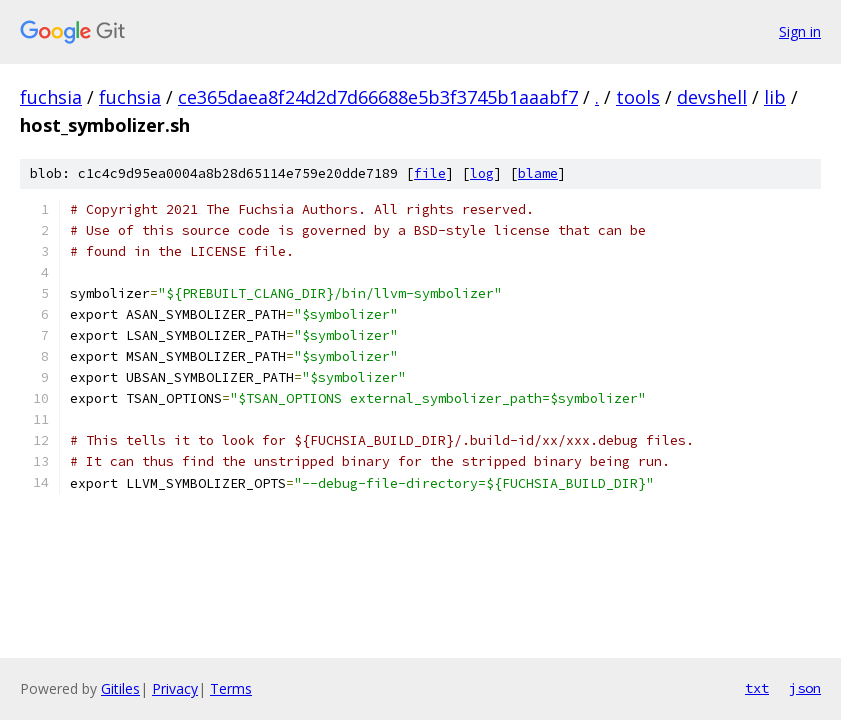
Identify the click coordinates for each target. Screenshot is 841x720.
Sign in (800, 31)
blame (538, 173)
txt (757, 688)
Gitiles (120, 688)
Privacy (175, 688)
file (430, 173)
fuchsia (51, 97)
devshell (712, 97)
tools (638, 97)
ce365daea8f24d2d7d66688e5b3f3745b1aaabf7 (378, 97)
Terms (231, 688)
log (482, 173)
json (805, 688)
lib (775, 97)
